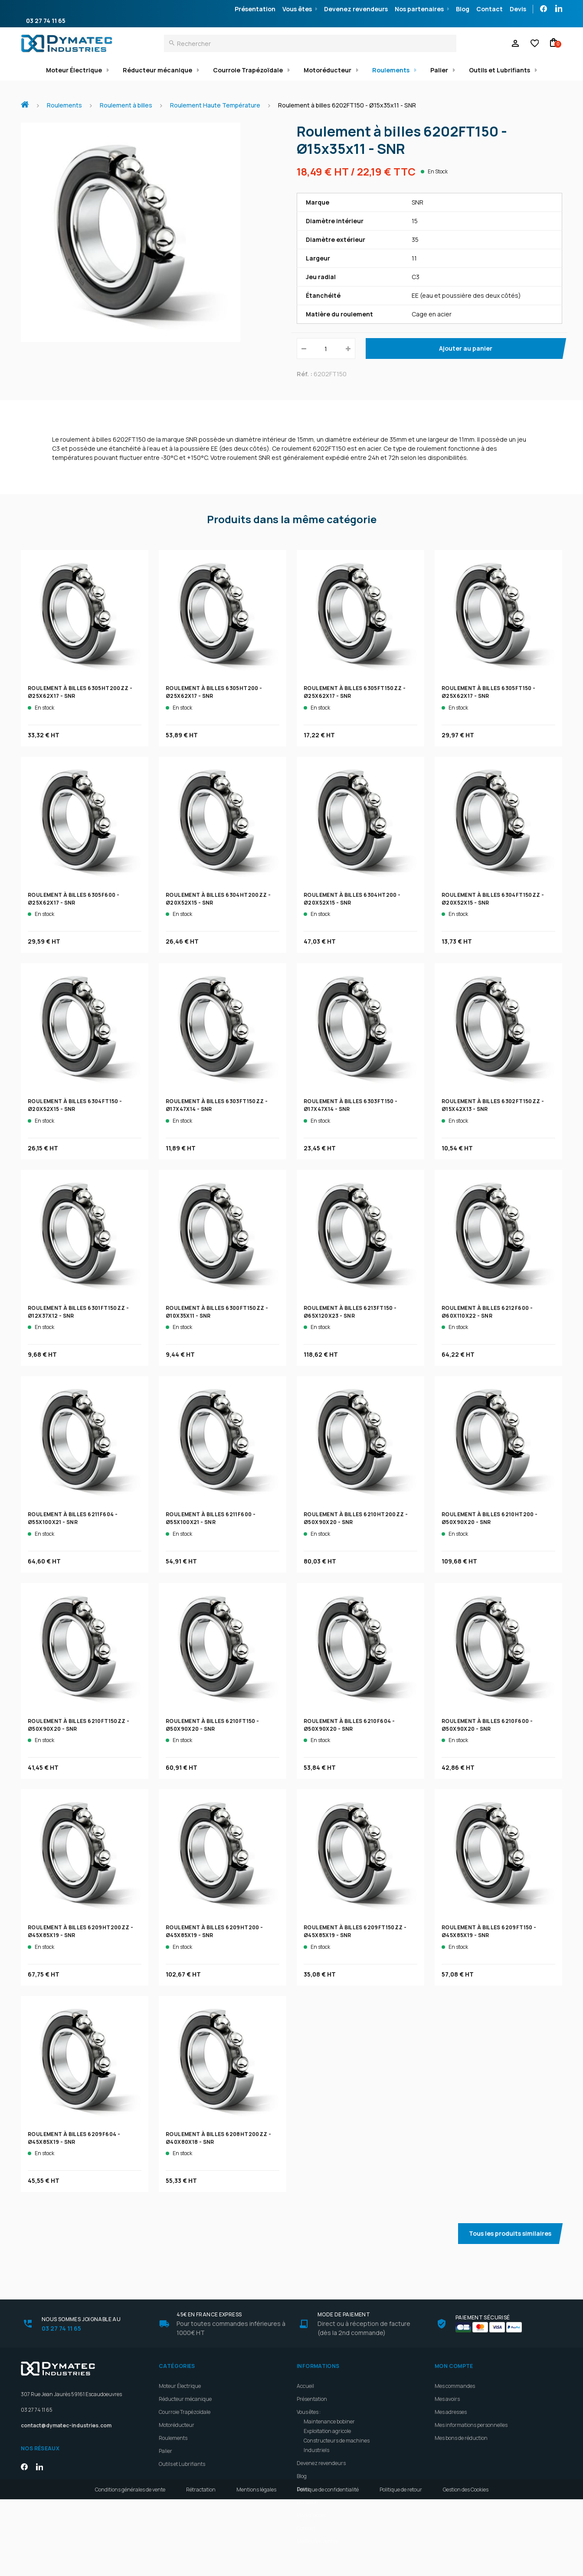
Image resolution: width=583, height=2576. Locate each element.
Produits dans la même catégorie (292, 519)
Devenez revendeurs (356, 9)
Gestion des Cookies (465, 2566)
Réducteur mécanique (157, 70)
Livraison (307, 2502)
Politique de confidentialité (328, 2566)
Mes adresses (451, 2412)
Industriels (316, 2450)
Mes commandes (455, 2386)
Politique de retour (401, 2566)
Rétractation (201, 2566)
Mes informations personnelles (471, 2425)
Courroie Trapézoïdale (248, 70)
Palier (439, 70)
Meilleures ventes (317, 2541)
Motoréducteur (327, 70)
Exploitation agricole (327, 2431)
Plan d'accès (311, 2515)
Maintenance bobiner (329, 2421)
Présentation (255, 9)
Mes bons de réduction (461, 2438)
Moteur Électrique (74, 70)
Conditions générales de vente (130, 2566)
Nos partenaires (419, 9)
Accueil (28, 100)
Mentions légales (256, 2566)
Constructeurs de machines (337, 2440)
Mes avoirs (447, 2399)
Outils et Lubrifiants (499, 70)
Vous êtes (297, 9)
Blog (462, 9)
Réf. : (304, 374)
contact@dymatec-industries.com (66, 2425)
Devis (518, 9)
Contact (489, 9)
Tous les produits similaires (510, 2233)
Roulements (390, 70)
